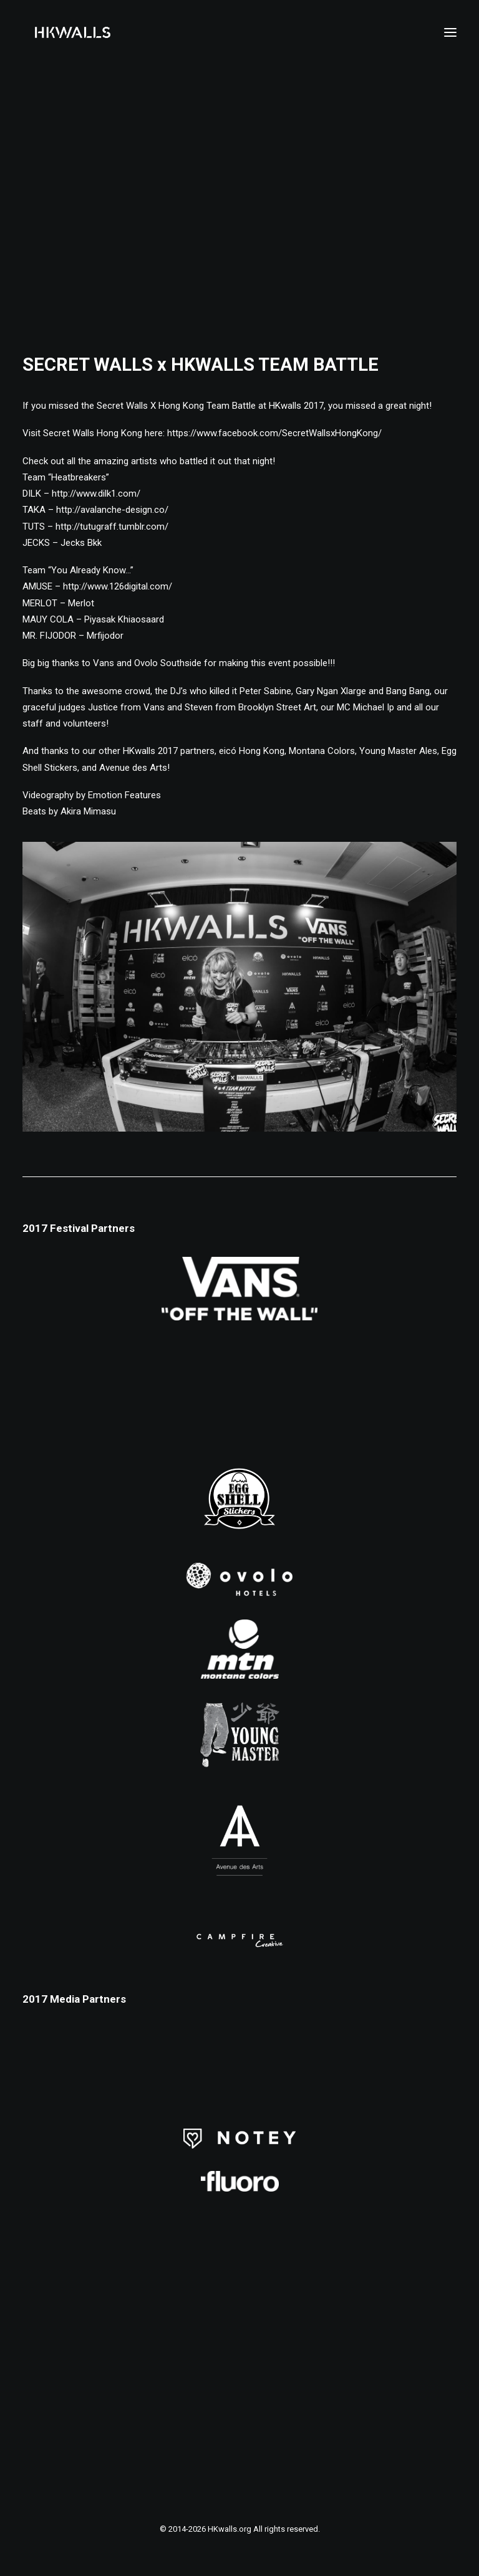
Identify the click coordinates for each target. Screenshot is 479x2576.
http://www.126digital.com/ (117, 586)
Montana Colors (322, 750)
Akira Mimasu (88, 811)
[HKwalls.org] (72, 32)
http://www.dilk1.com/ (96, 493)
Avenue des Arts (133, 767)
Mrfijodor (105, 635)
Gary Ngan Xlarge (331, 691)
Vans (103, 663)
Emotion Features (124, 795)
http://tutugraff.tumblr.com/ (112, 526)
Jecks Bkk (81, 542)
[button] (450, 32)
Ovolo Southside (167, 663)
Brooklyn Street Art (277, 707)
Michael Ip (373, 707)
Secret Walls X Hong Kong (150, 405)
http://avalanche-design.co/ (112, 509)
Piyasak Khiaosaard (124, 619)
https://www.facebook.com (274, 433)
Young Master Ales (398, 750)
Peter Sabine (265, 691)
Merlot (81, 603)
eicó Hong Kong (251, 750)
